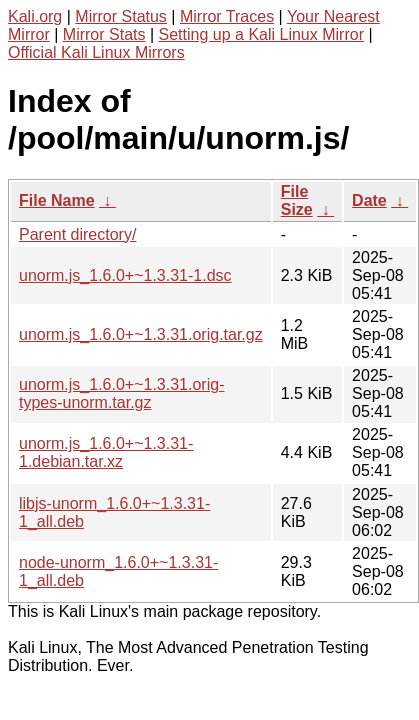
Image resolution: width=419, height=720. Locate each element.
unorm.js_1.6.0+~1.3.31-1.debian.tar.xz (106, 452)
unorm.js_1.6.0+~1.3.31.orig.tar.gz (141, 334)
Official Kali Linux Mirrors (96, 52)
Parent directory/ (77, 234)
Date (369, 200)
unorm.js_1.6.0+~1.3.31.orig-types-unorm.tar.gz (121, 393)
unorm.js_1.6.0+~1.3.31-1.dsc (125, 275)
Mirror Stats (104, 34)
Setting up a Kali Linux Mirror (261, 34)
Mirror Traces (227, 16)
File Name (57, 200)
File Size (297, 200)
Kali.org (35, 16)
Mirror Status (121, 16)
